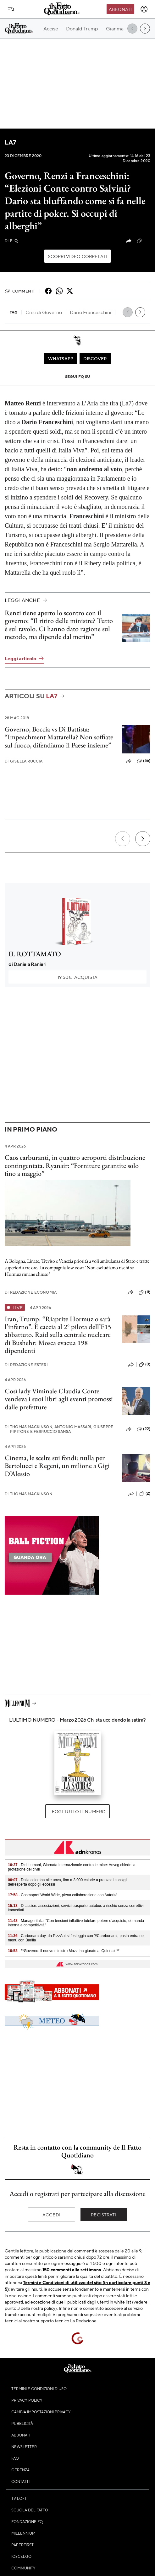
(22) (143, 240)
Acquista (77, 977)
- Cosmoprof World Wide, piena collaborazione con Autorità (63, 1895)
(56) (143, 760)
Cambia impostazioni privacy (41, 2411)
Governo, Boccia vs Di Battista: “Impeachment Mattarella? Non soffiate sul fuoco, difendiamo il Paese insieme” (59, 737)
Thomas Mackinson (29, 1493)
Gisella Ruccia (23, 761)
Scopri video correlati (77, 256)
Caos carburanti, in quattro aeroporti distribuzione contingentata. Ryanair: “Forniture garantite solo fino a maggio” (75, 1165)
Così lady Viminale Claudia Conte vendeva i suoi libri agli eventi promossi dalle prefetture (59, 1399)
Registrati (103, 2214)
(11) (144, 1292)
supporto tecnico (52, 2320)
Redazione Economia (31, 1292)
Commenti (20, 290)
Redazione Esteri (26, 1364)
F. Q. (12, 240)
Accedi (51, 2214)
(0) (144, 1364)
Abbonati (120, 9)
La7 (10, 142)
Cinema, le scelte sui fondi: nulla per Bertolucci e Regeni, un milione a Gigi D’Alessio (57, 1465)
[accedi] (144, 9)
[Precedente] (122, 838)
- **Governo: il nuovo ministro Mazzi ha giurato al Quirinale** (63, 1951)
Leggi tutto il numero (77, 1811)
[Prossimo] (142, 838)
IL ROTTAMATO (34, 953)
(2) (144, 1493)
